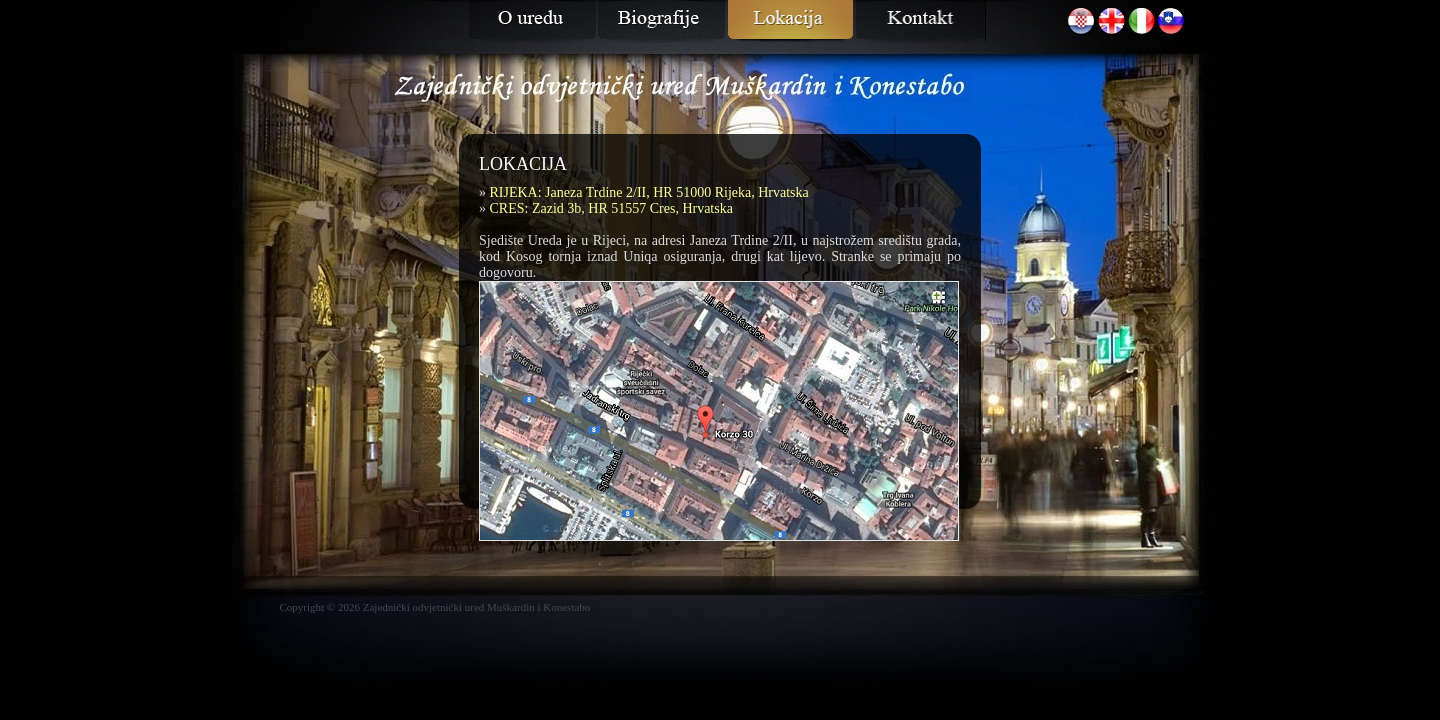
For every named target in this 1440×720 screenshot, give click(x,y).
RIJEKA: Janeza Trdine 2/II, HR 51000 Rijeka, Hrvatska (649, 192)
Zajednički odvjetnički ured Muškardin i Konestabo (477, 607)
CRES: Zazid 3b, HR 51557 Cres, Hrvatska (611, 208)
